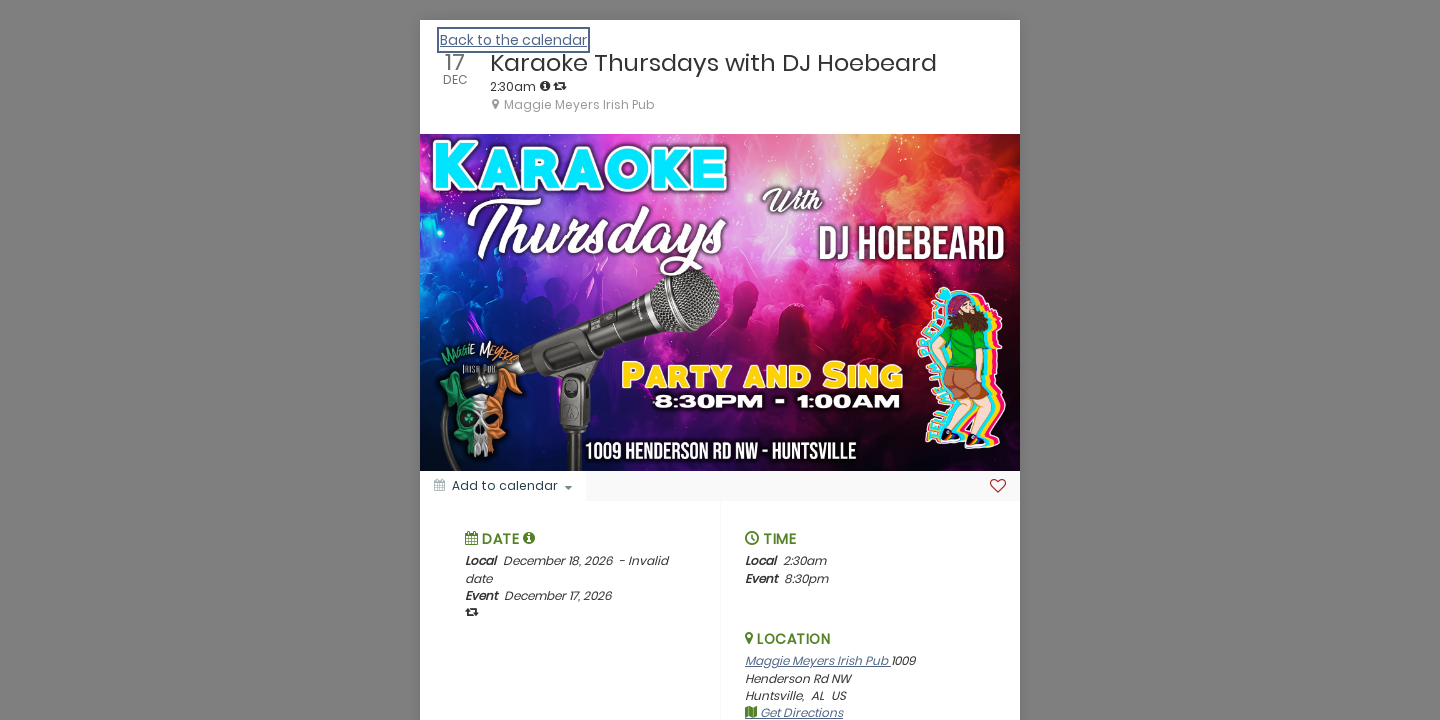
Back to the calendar (513, 40)
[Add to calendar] (503, 486)
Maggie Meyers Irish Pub (818, 660)
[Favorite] (998, 486)
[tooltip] (545, 86)
